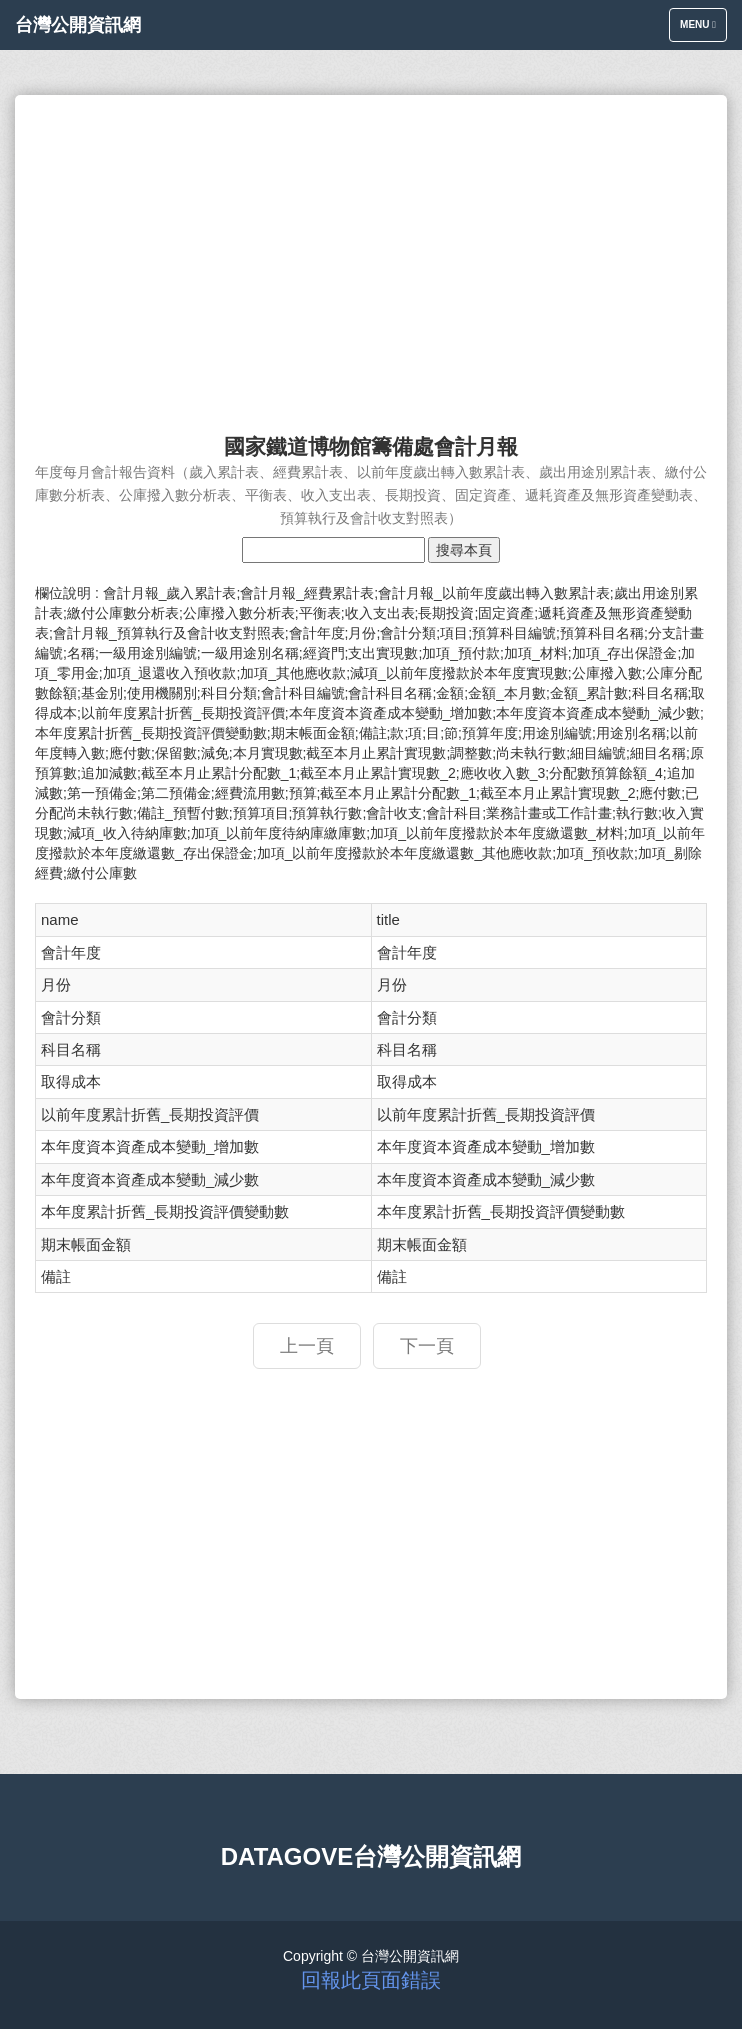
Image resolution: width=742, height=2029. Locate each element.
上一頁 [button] (307, 1346)
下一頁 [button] (427, 1346)
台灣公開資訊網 (78, 25)
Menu (703, 29)
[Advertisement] (371, 255)
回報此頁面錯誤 (371, 1980)
